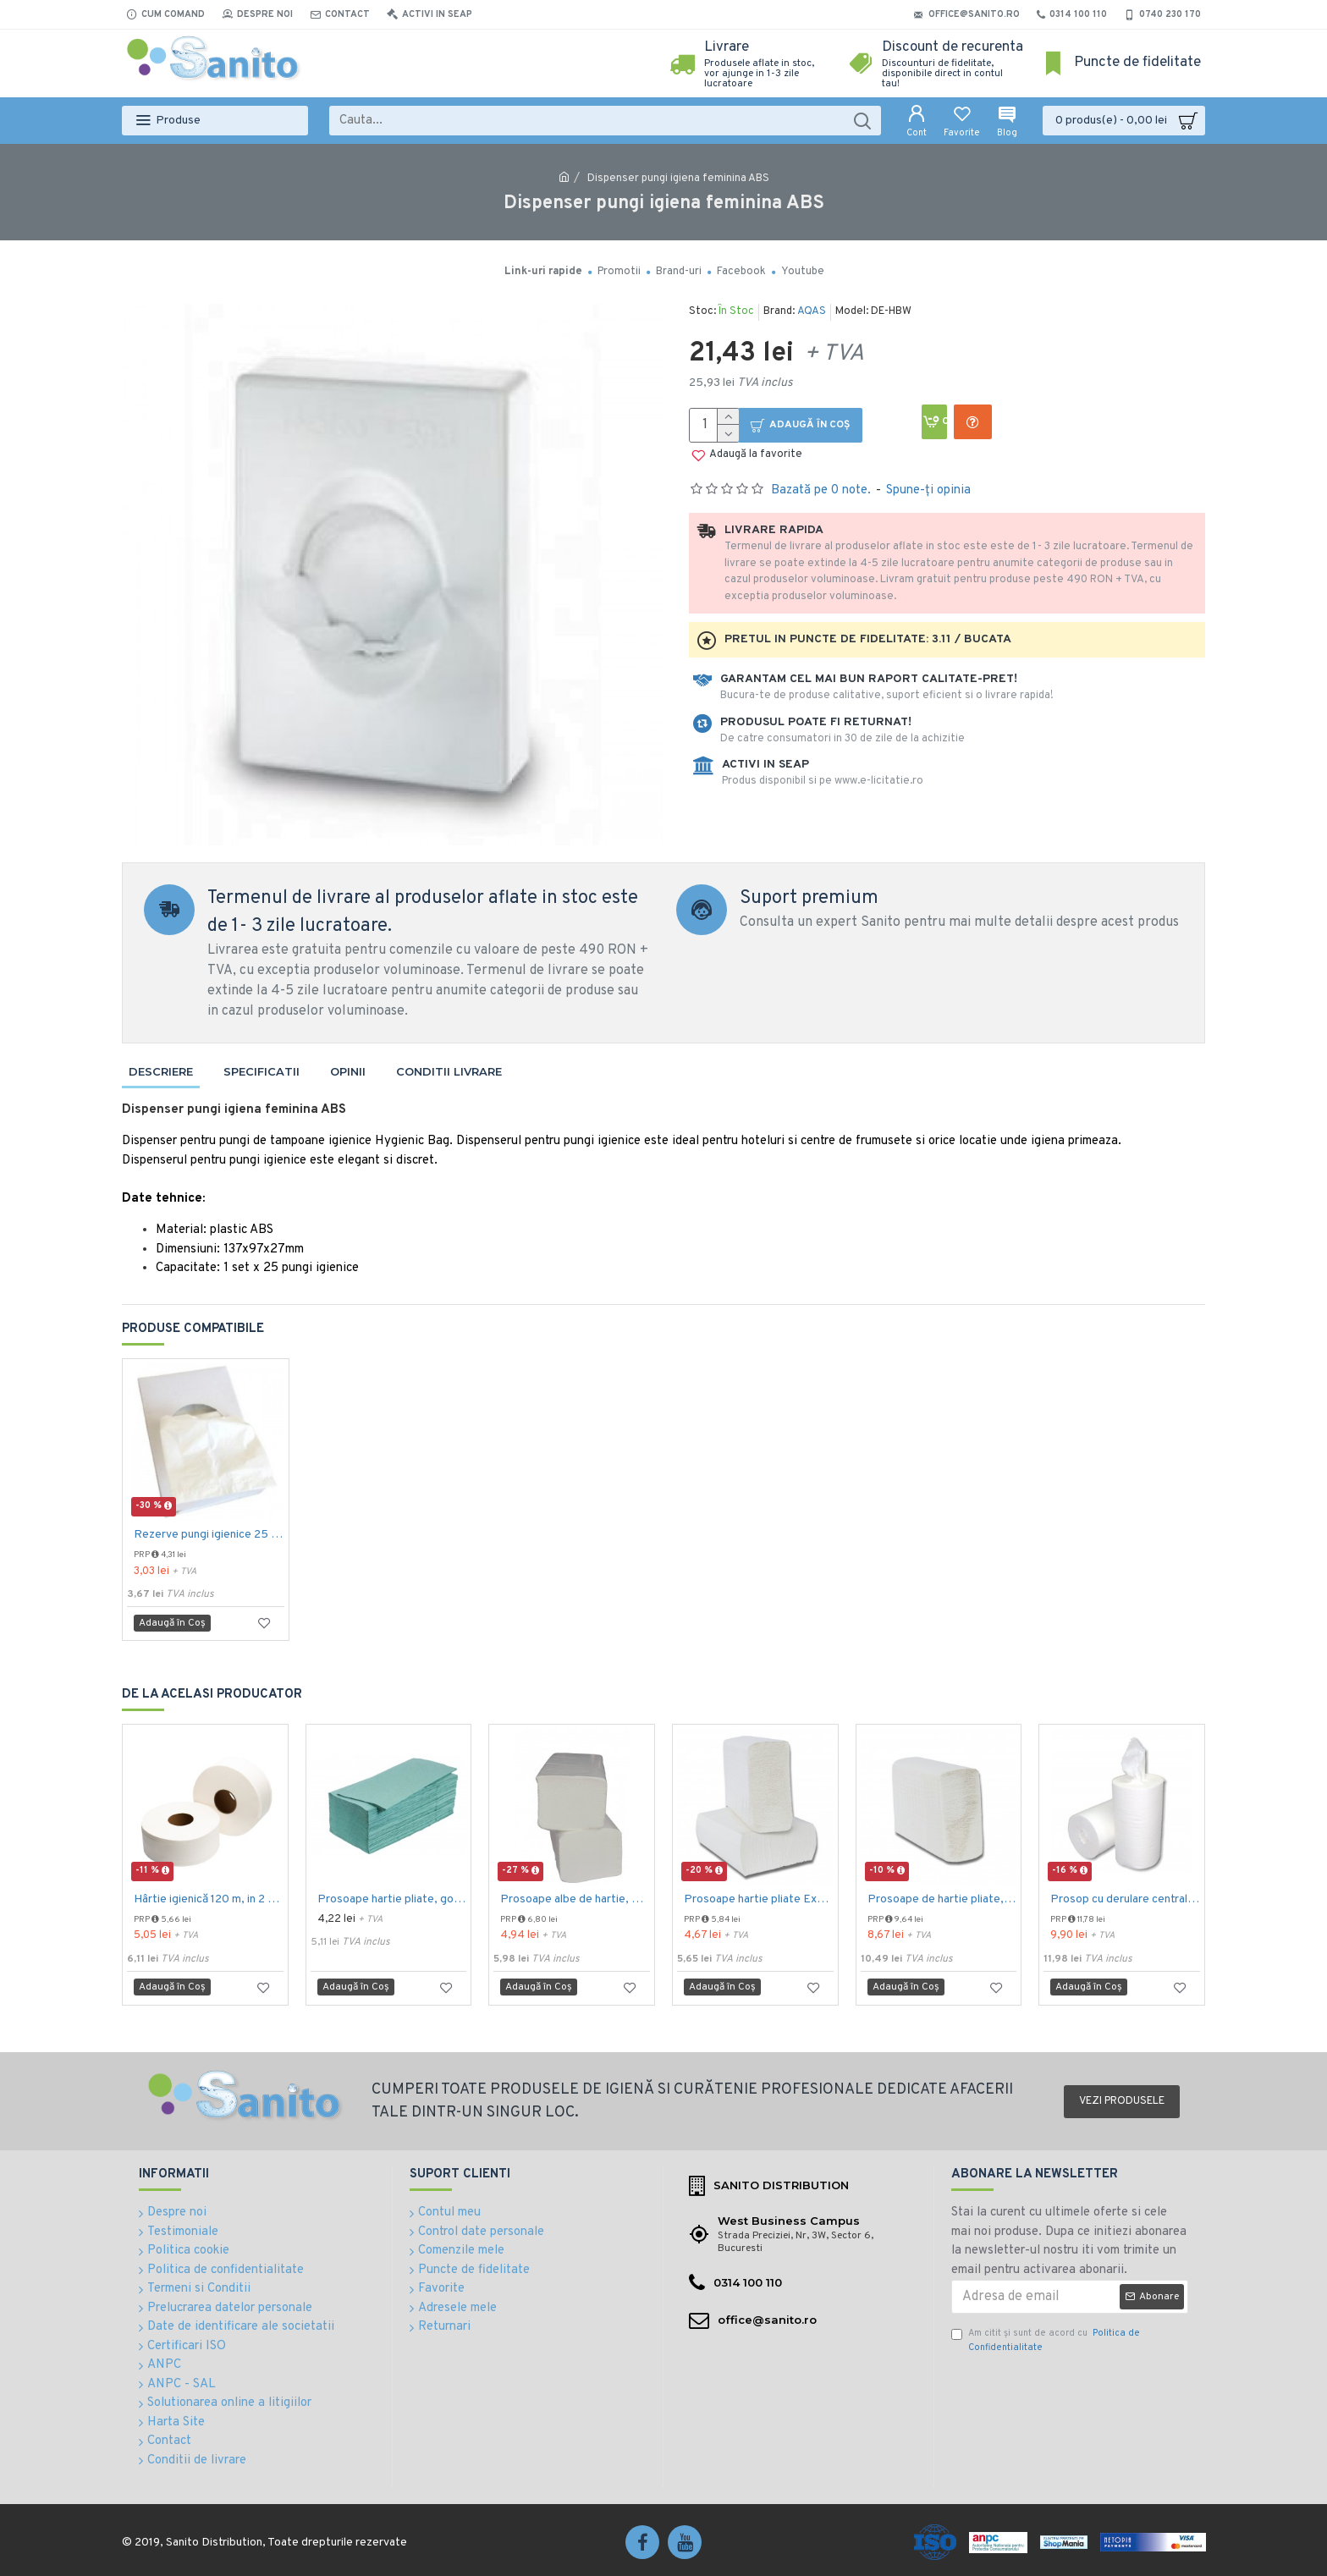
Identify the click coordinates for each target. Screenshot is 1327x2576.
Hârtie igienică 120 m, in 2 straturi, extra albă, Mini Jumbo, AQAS (209, 1899)
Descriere (161, 1071)
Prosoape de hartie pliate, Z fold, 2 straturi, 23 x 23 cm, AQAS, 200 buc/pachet (942, 1899)
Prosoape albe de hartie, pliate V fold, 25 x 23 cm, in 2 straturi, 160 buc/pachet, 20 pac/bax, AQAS (575, 1899)
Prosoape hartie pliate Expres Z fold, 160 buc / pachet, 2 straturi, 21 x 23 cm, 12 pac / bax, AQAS (759, 1899)
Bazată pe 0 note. (821, 490)
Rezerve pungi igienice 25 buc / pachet (209, 1534)
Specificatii (261, 1071)
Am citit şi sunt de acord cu (1045, 2340)
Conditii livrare (449, 1071)
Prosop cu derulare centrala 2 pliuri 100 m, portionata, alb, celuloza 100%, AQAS (1125, 1899)
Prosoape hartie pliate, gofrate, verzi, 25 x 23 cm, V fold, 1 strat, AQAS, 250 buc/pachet (392, 1899)
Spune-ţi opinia (928, 490)
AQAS (811, 311)
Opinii (348, 1071)
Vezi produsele (1122, 2101)
